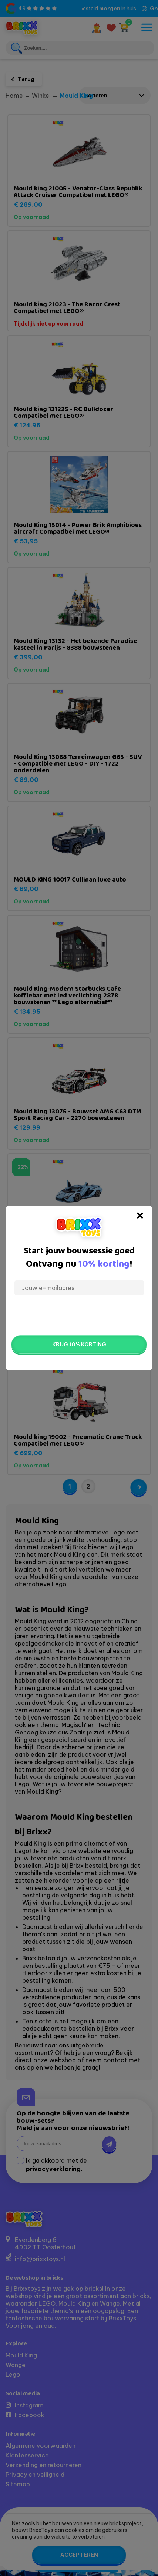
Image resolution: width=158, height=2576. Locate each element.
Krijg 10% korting (79, 1344)
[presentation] (79, 1315)
